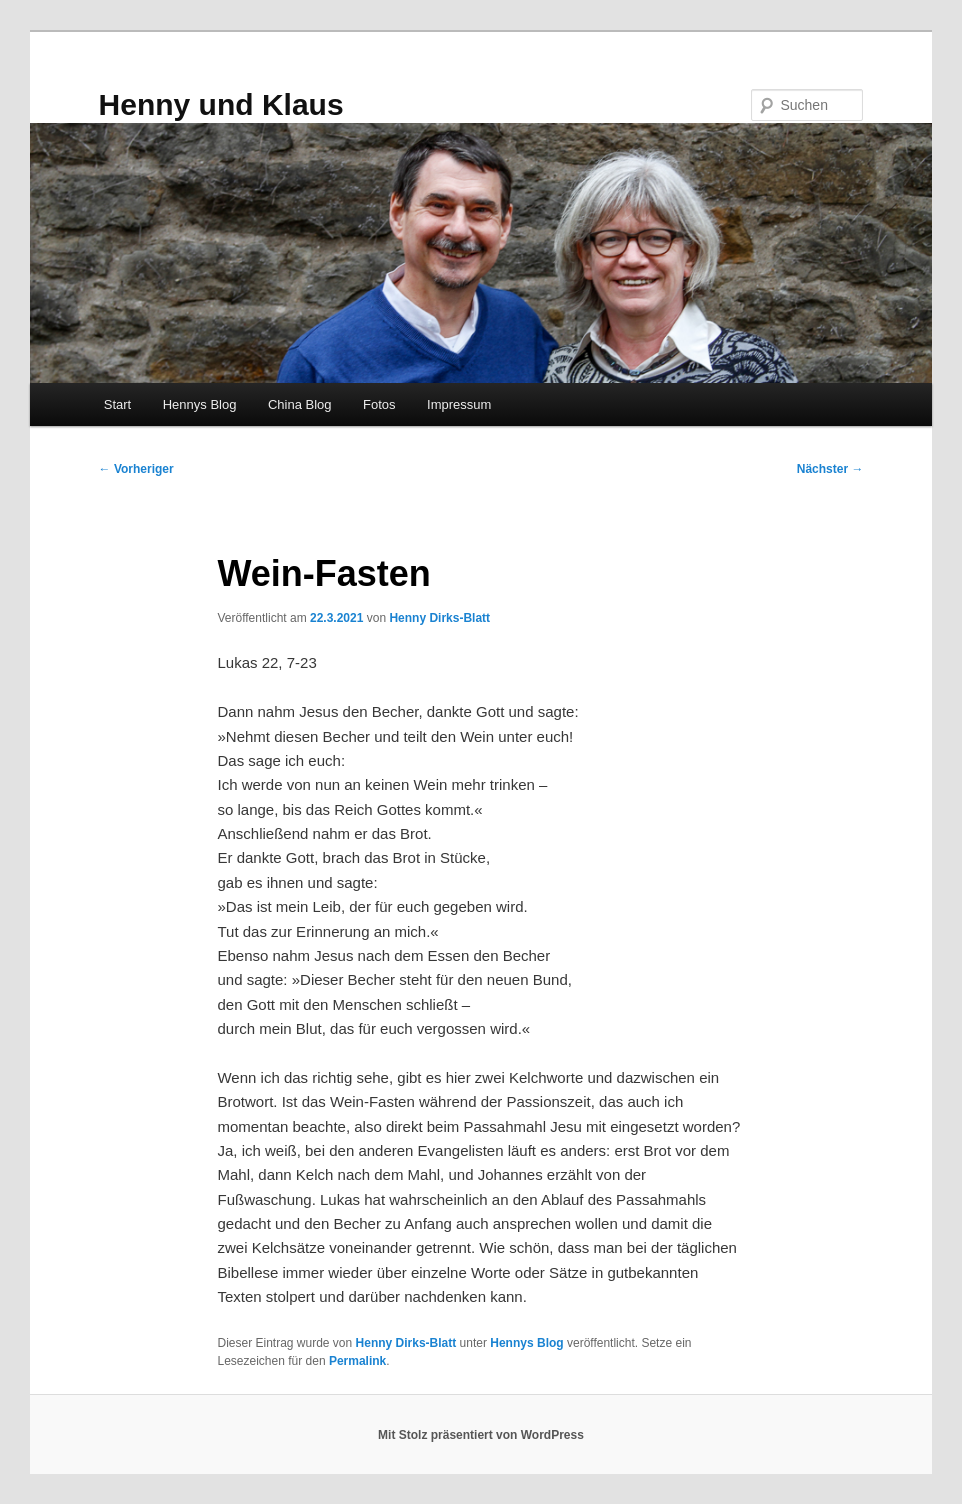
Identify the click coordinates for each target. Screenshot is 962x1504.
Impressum (459, 404)
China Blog (300, 404)
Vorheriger (136, 469)
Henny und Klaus (221, 104)
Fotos (379, 404)
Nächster (830, 469)
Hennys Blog (200, 404)
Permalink (357, 1361)
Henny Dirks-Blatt (439, 618)
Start (117, 404)
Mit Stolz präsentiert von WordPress (481, 1435)
